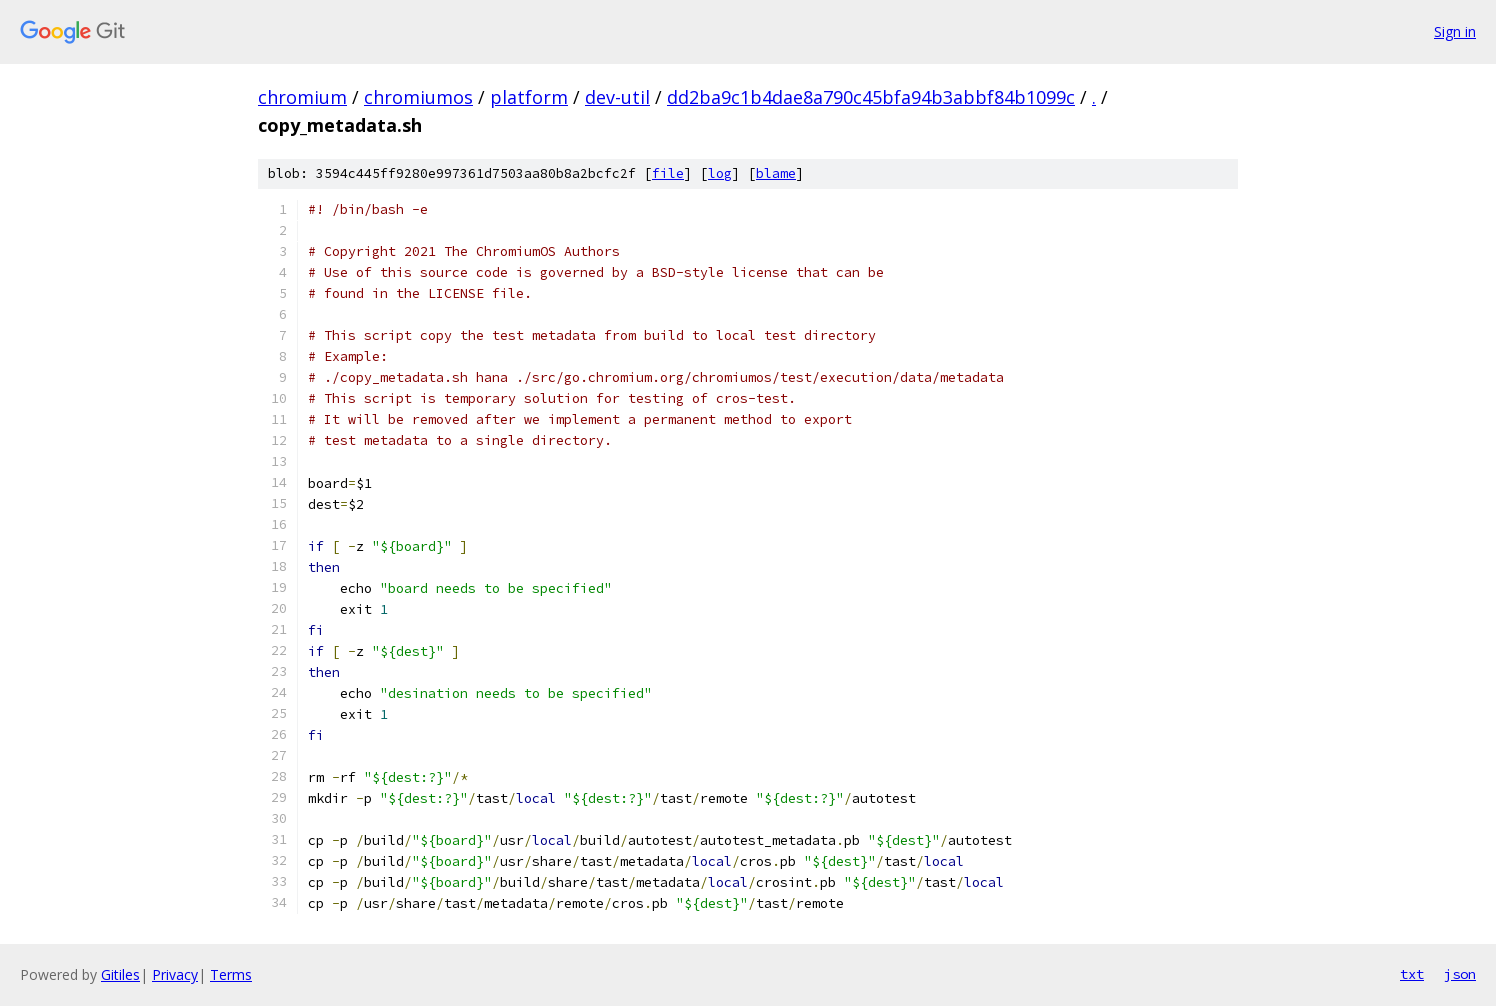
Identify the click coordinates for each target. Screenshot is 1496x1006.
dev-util (617, 97)
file (668, 173)
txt (1412, 974)
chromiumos (418, 97)
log (720, 173)
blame (776, 173)
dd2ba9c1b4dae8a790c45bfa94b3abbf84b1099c (871, 97)
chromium (302, 97)
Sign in (1455, 31)
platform (529, 97)
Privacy (175, 974)
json (1460, 974)
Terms (231, 974)
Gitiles (120, 974)
